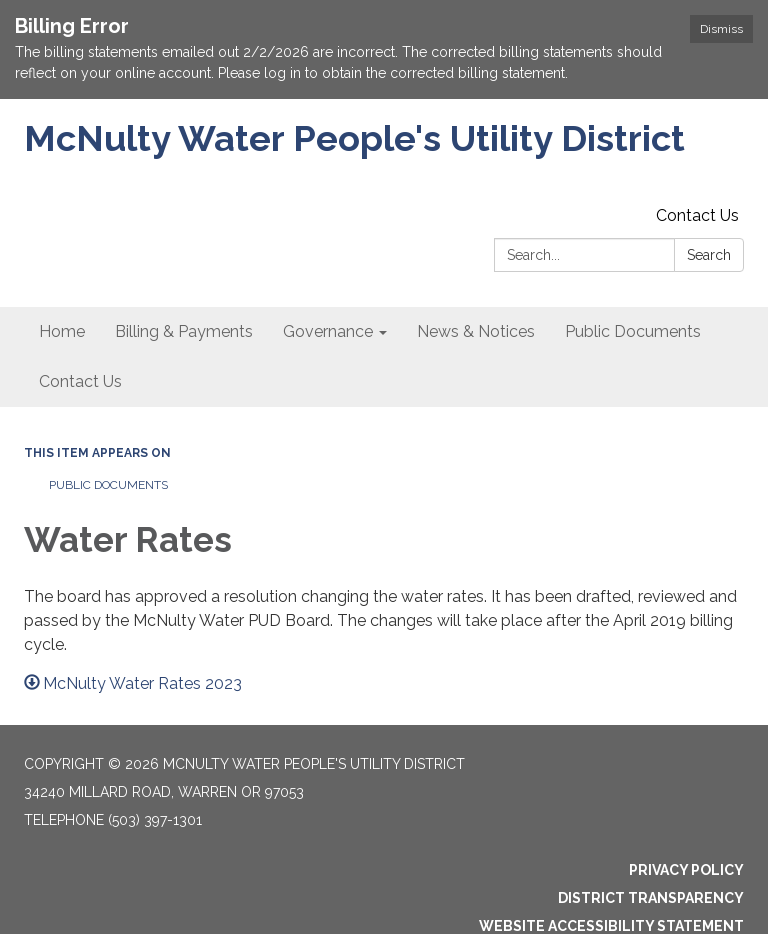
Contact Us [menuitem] (80, 381)
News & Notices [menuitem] (476, 331)
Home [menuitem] (62, 331)
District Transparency (651, 898)
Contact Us (697, 215)
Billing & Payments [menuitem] (184, 331)
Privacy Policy (686, 870)
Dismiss (721, 29)
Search (709, 255)
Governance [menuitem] (328, 331)
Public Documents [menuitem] (633, 331)
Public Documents (108, 485)
